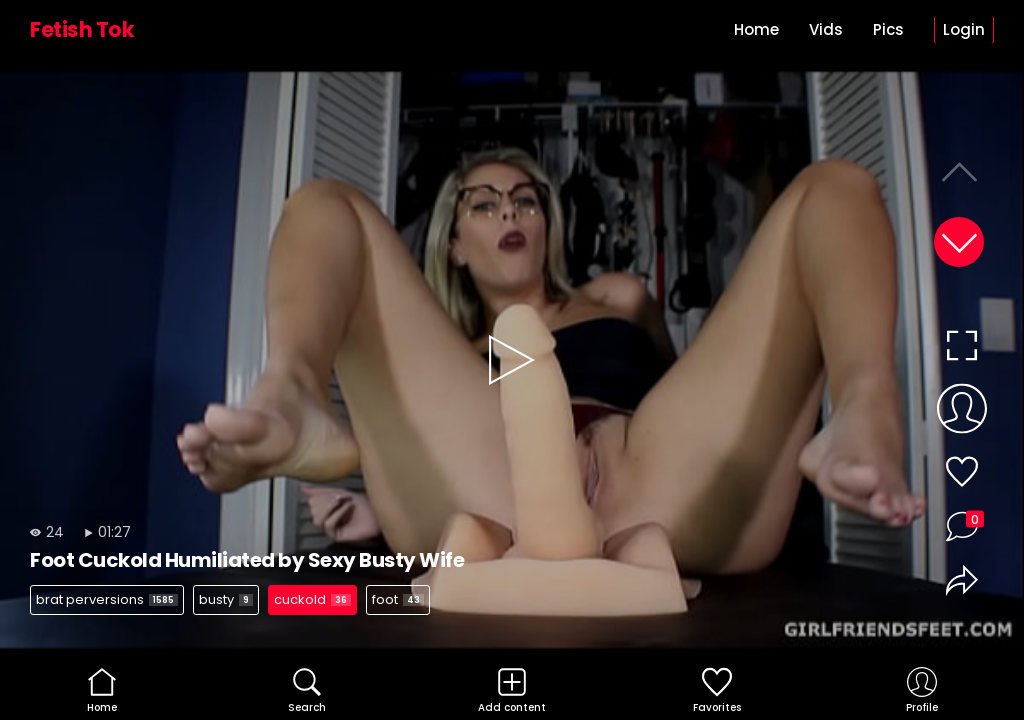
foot (398, 599)
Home (756, 29)
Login (964, 29)
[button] (959, 242)
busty (226, 599)
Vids (826, 29)
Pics (888, 29)
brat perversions (107, 599)
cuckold (312, 599)
